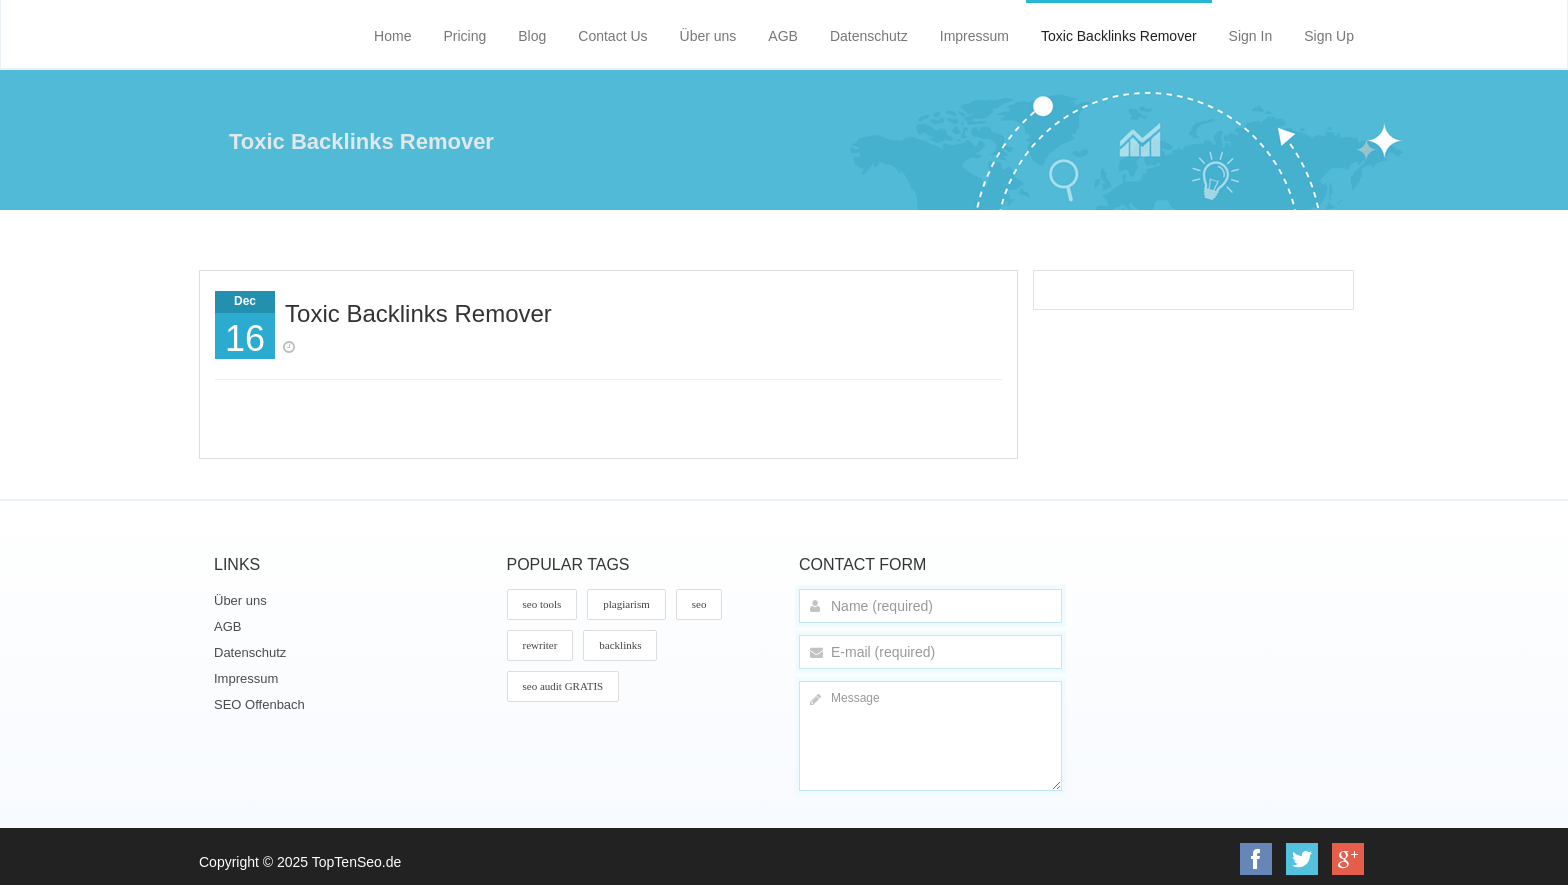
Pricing (464, 36)
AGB (783, 36)
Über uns (708, 36)
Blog (532, 36)
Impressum (974, 36)
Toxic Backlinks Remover (1119, 36)
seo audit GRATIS (563, 686)
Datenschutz (869, 36)
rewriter (540, 645)
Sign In (1251, 36)
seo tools (542, 604)
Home (392, 36)
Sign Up (1329, 36)
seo (699, 604)
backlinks (620, 645)
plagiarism (626, 604)
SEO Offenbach (259, 704)
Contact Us (612, 36)
